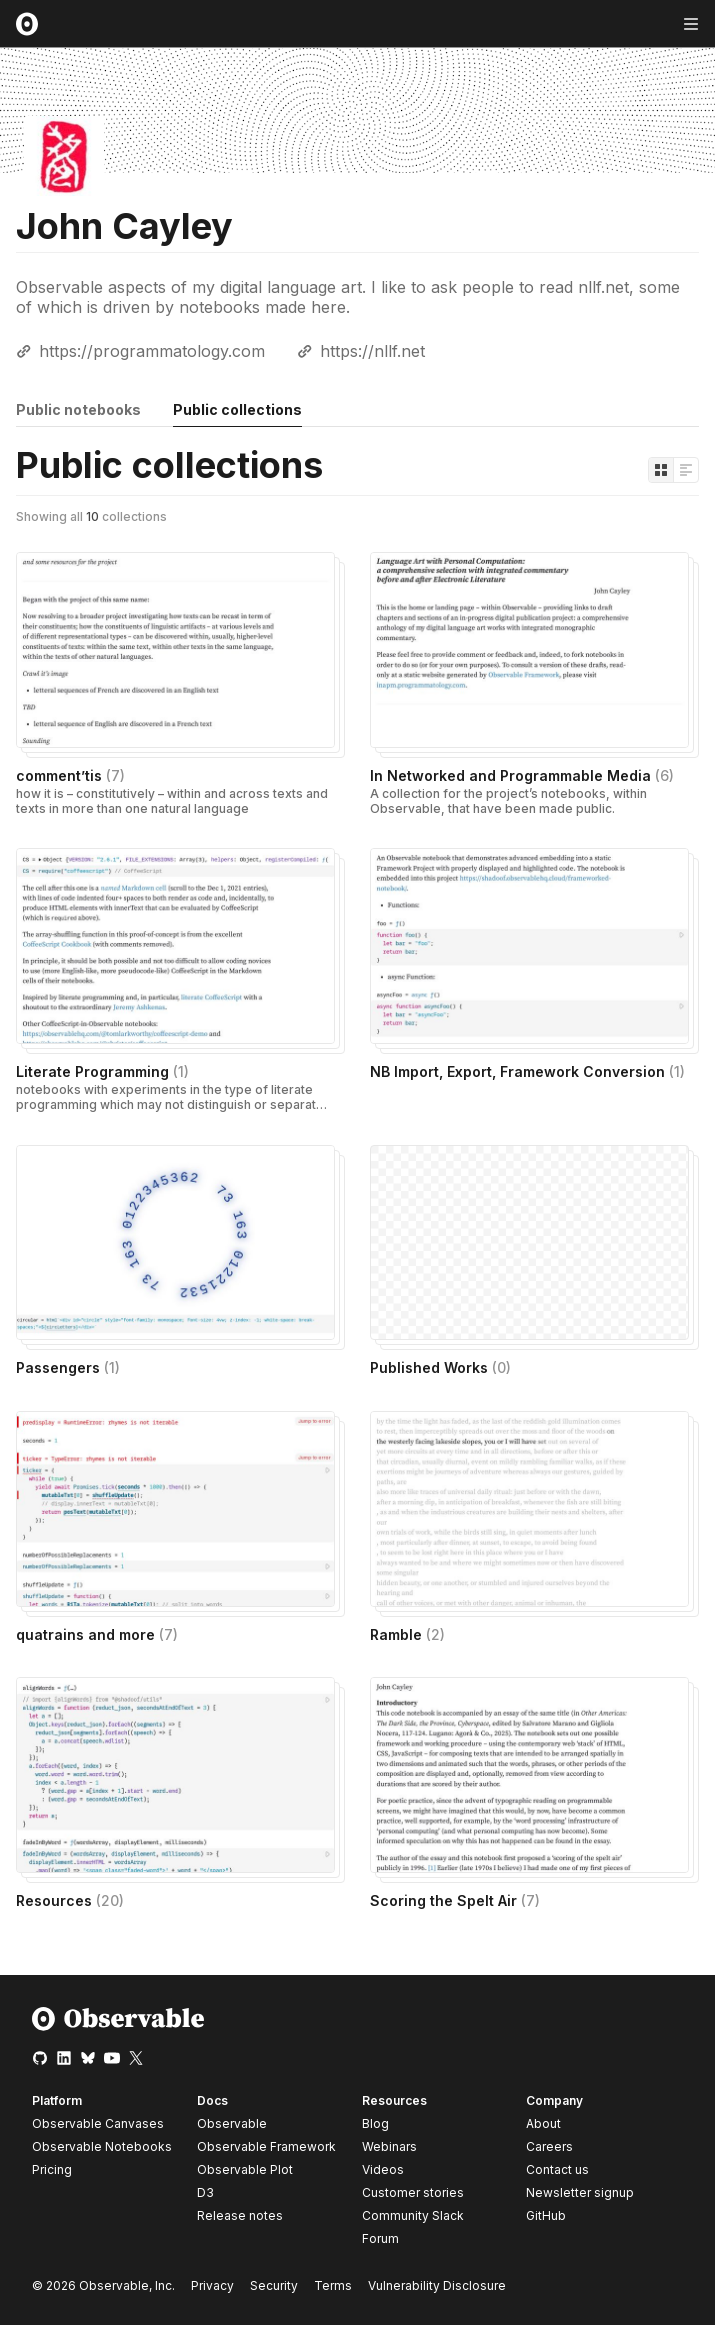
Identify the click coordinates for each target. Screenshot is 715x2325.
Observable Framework (266, 2146)
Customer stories (413, 2192)
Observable (232, 2123)
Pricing (52, 2169)
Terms (333, 2285)
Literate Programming (102, 1071)
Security (274, 2285)
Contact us (557, 2170)
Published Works (440, 1367)
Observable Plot (245, 2169)
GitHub (546, 2215)
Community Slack (413, 2215)
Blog (375, 2123)
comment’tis (70, 775)
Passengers (68, 1367)
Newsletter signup (580, 2193)
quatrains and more (97, 1634)
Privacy (212, 2285)
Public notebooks (78, 409)
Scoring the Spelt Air (455, 1900)
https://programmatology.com (152, 351)
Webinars (389, 2146)
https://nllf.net (372, 351)
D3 (205, 2192)
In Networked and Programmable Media (522, 775)
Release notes (240, 2215)
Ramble (407, 1634)
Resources (70, 1900)
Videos (383, 2169)
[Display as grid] (661, 470)
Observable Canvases (98, 2123)
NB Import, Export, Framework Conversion (527, 1071)
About (543, 2123)
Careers (549, 2146)
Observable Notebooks (102, 2146)
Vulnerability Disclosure (437, 2285)
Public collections (237, 409)
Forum (380, 2238)
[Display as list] (686, 470)
